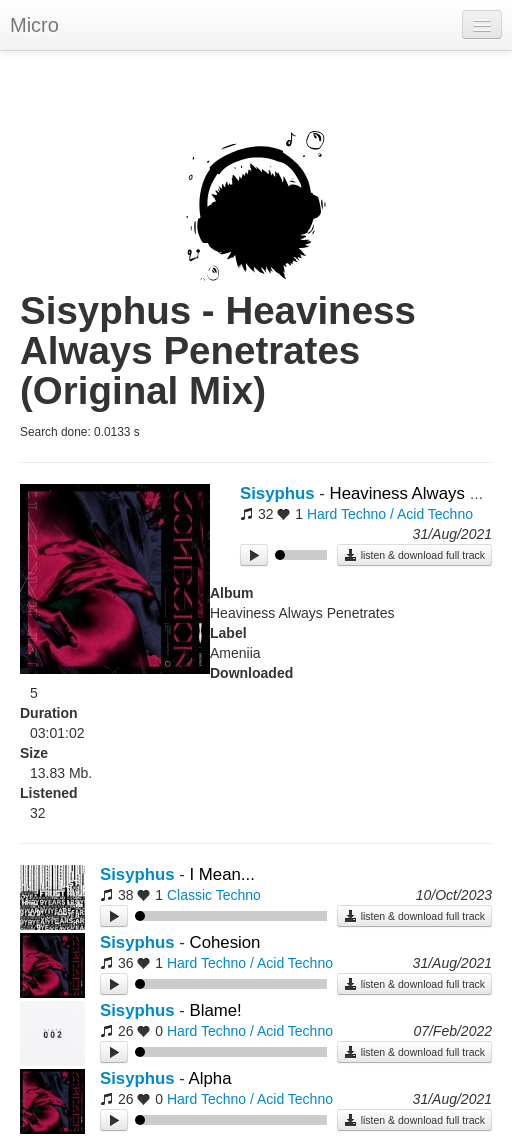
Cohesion (225, 942)
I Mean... (222, 874)
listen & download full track (414, 555)
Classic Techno (214, 895)
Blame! (216, 1010)
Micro (34, 25)
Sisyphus (277, 493)
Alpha (210, 1078)
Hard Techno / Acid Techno (390, 514)
